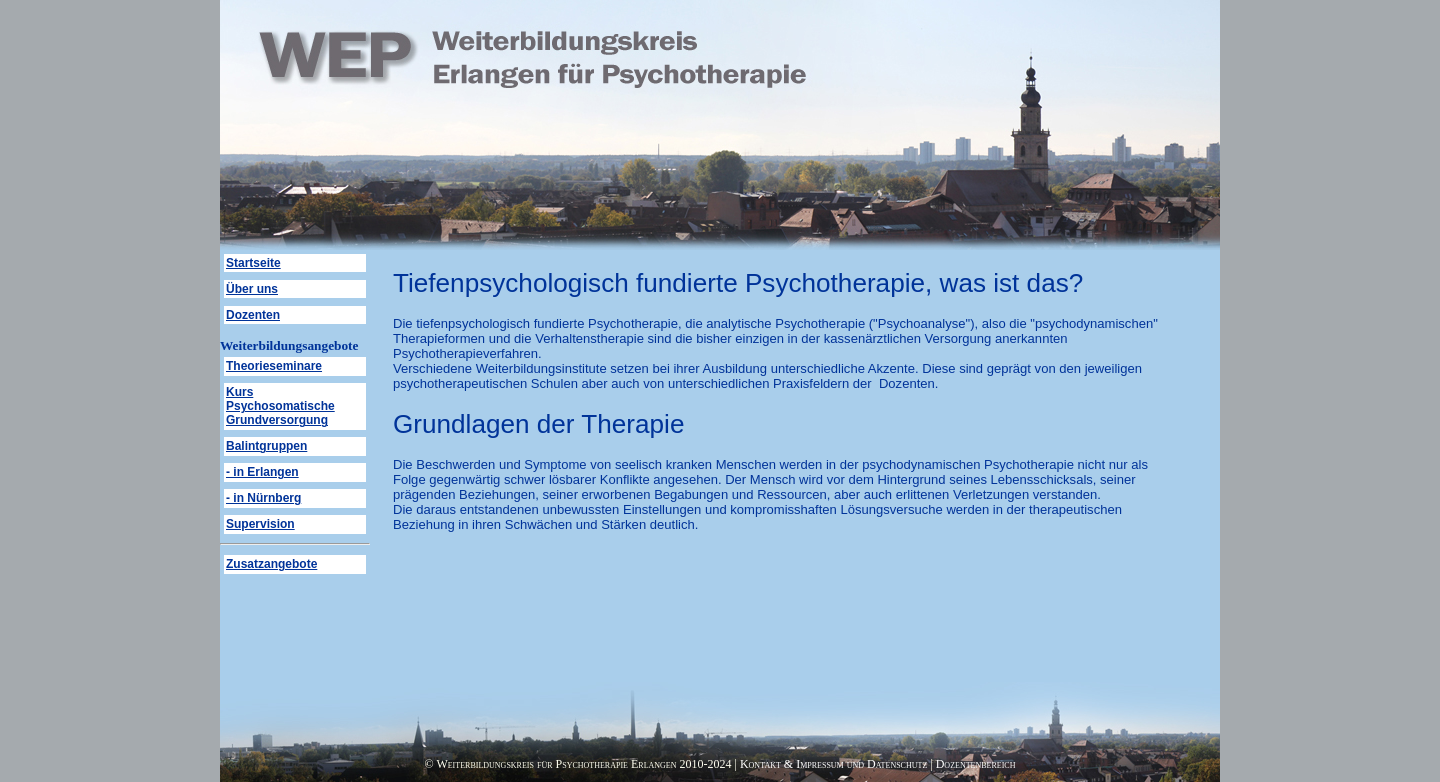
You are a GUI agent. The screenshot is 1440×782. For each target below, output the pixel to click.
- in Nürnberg (263, 498)
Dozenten (253, 315)
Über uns (252, 289)
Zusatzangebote (271, 564)
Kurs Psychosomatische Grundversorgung (280, 406)
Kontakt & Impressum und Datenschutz (833, 764)
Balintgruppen (266, 446)
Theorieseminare (274, 366)
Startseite (253, 263)
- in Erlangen (262, 472)
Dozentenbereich (976, 764)
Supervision (260, 524)
